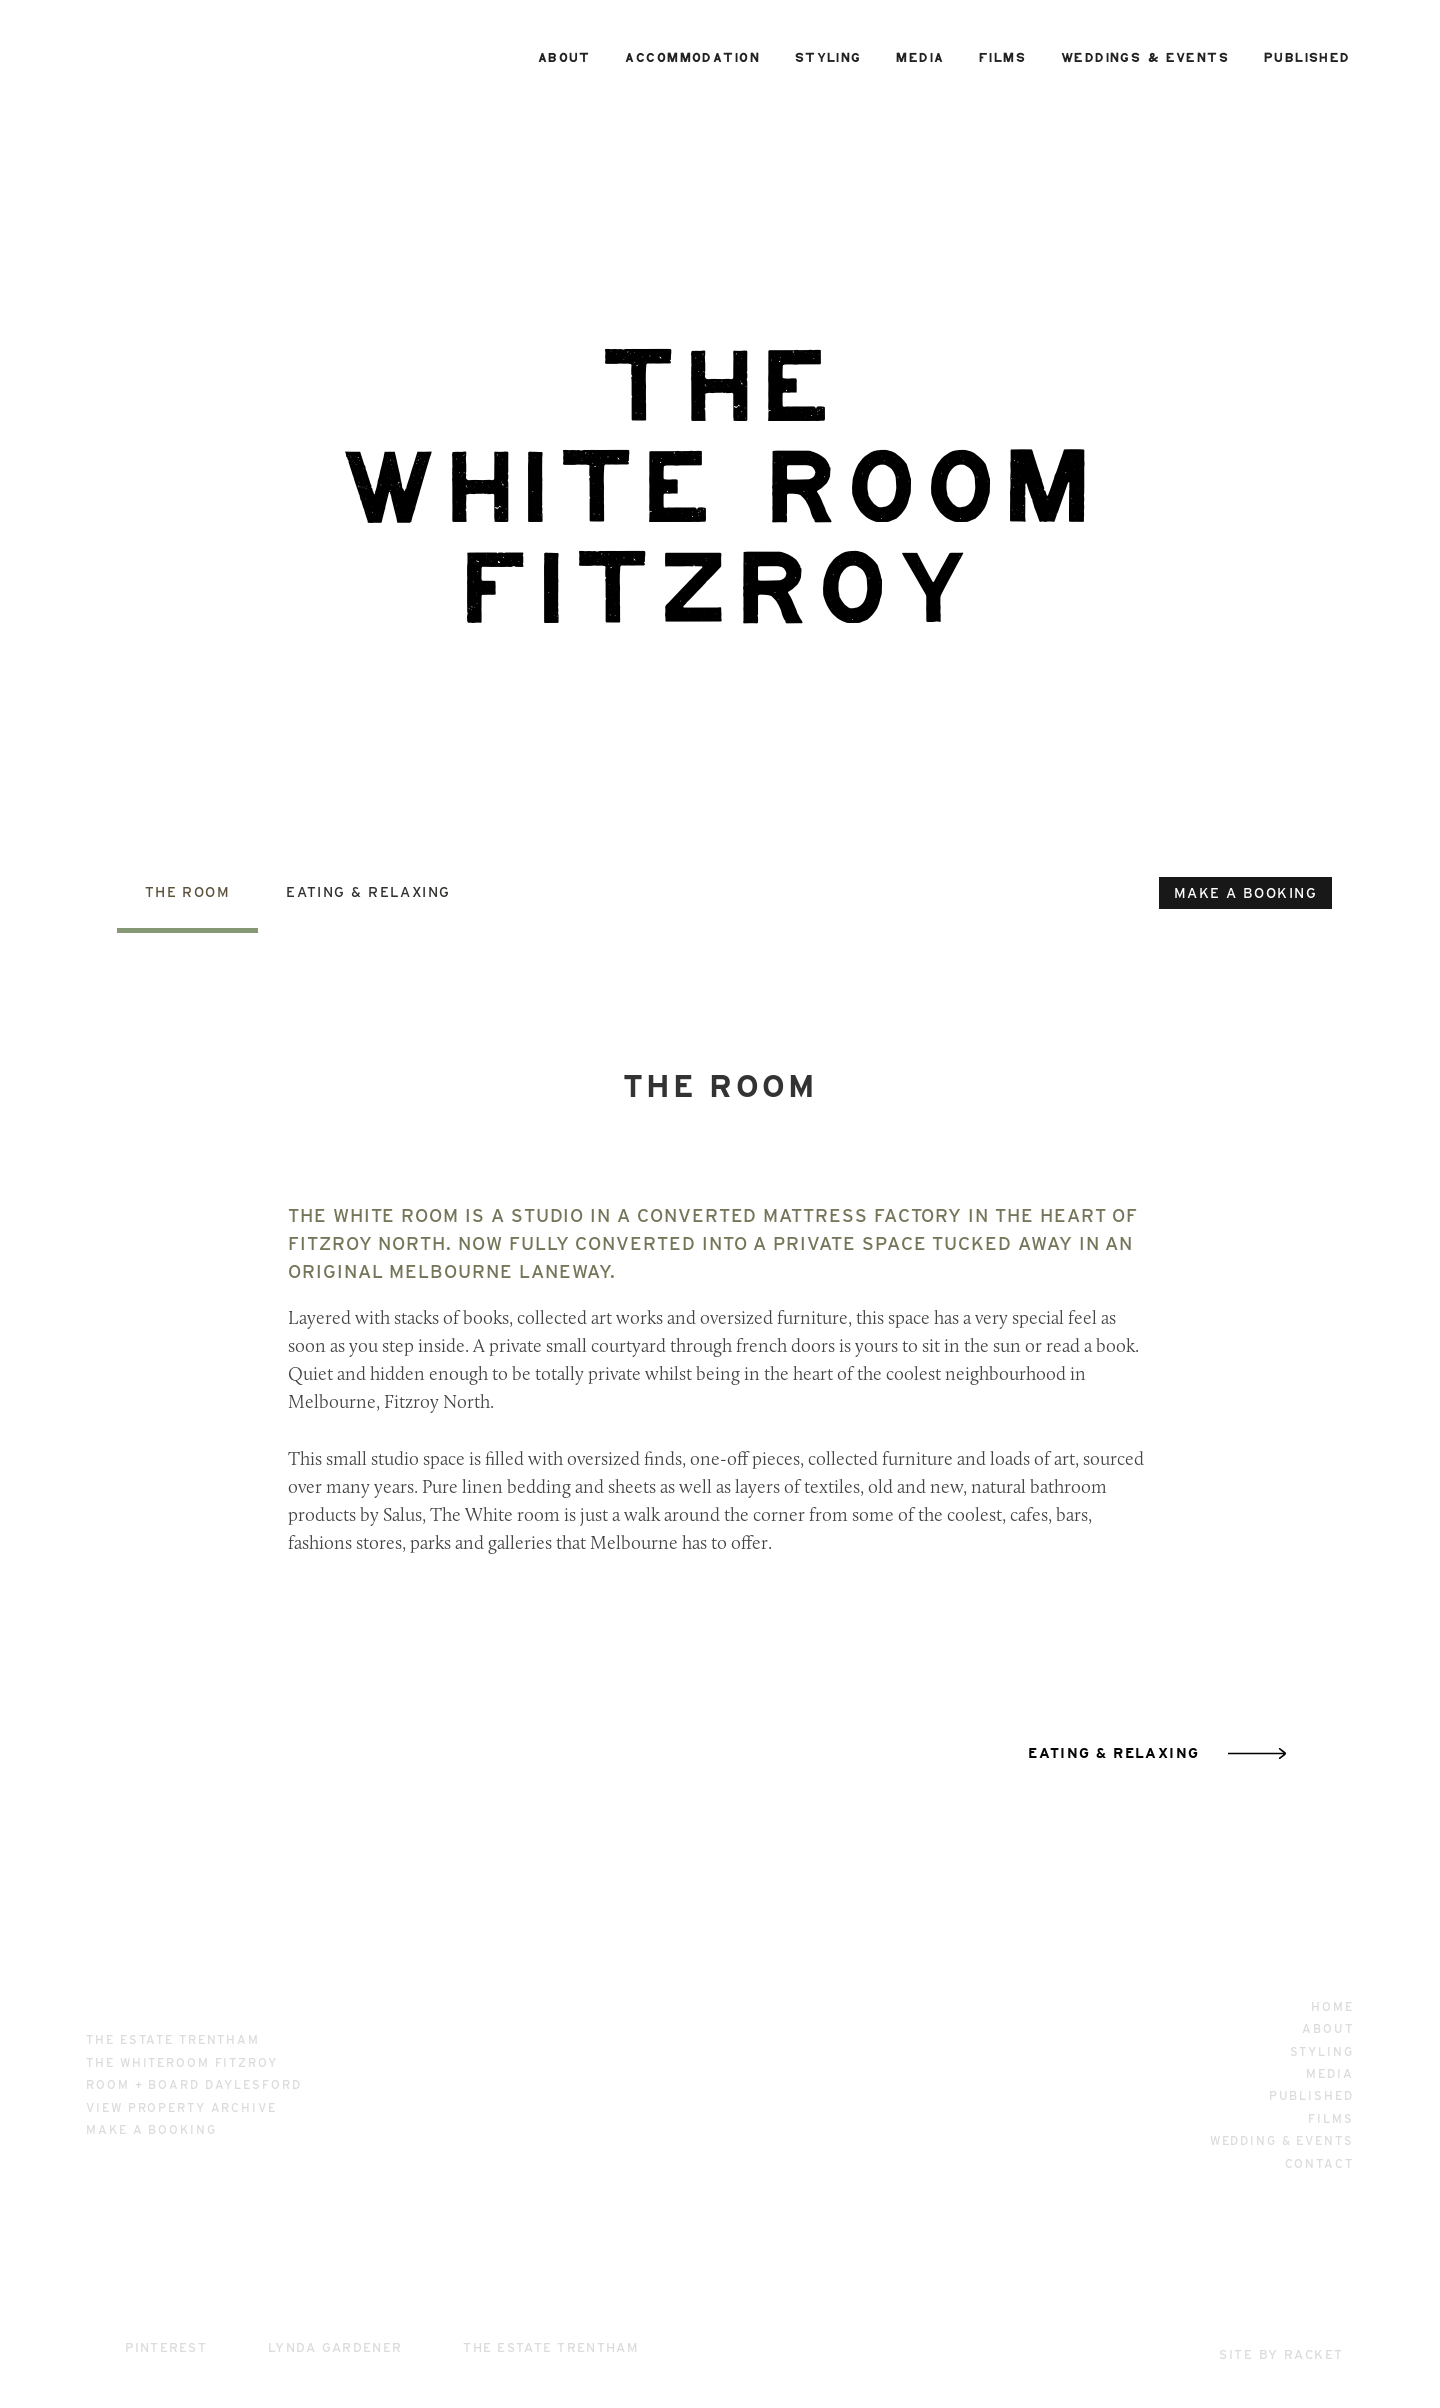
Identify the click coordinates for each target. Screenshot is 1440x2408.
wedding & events (1282, 2140)
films (1002, 57)
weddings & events (1145, 57)
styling (828, 57)
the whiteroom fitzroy (181, 2062)
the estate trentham (173, 2039)
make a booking (1245, 892)
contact (1319, 2163)
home (1332, 2006)
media (920, 57)
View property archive (181, 2107)
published (1307, 57)
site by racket (1281, 2354)
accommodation (692, 57)
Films (1330, 2118)
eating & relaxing (1113, 1752)
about (564, 57)
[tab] (188, 907)
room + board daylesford (193, 2084)
